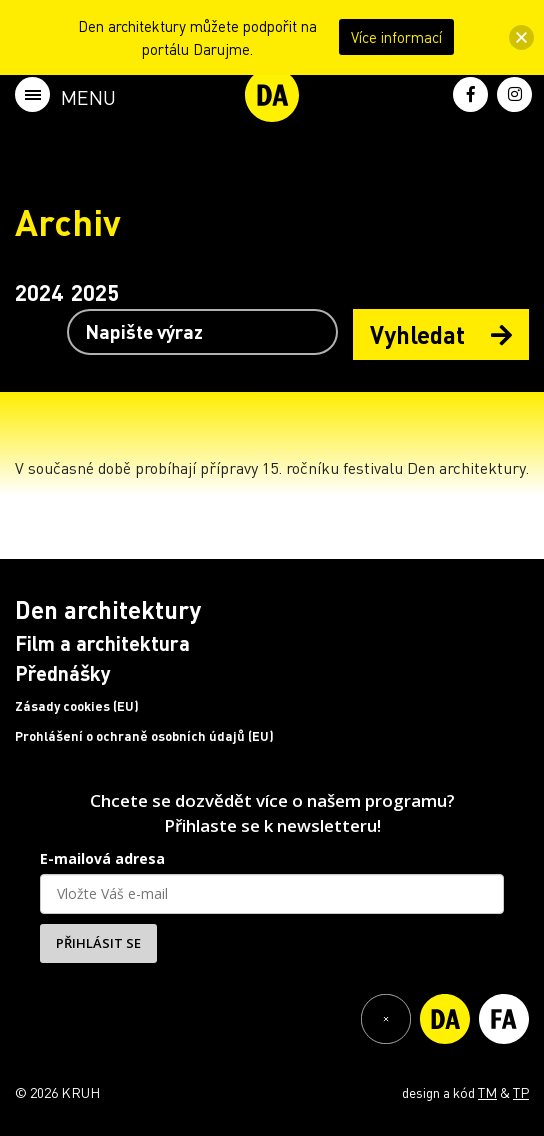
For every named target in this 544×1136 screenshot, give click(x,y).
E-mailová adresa (102, 858)
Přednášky (63, 673)
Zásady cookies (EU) (77, 706)
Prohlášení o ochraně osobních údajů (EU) (144, 736)
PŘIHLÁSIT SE (98, 943)
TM (487, 1092)
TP (521, 1092)
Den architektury (108, 609)
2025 (95, 292)
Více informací (396, 37)
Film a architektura (102, 643)
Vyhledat (441, 334)
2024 (39, 292)
